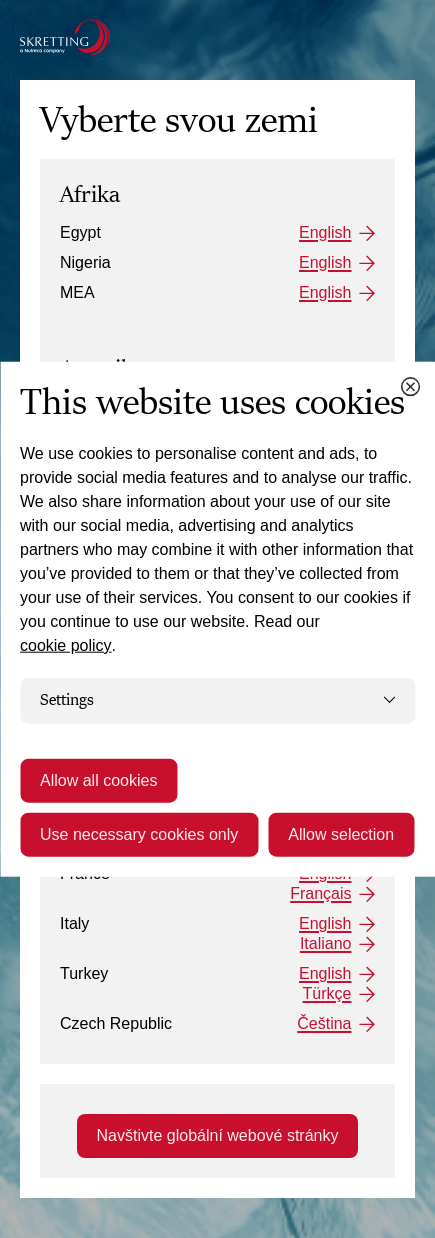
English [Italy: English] (325, 923)
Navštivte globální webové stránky (218, 1135)
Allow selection (341, 833)
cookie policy (66, 645)
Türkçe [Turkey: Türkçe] (327, 993)
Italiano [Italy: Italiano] (326, 943)
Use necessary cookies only (139, 833)
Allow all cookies (98, 779)
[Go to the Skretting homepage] (65, 37)
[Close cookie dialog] (410, 387)
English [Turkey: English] (325, 973)
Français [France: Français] (320, 893)
